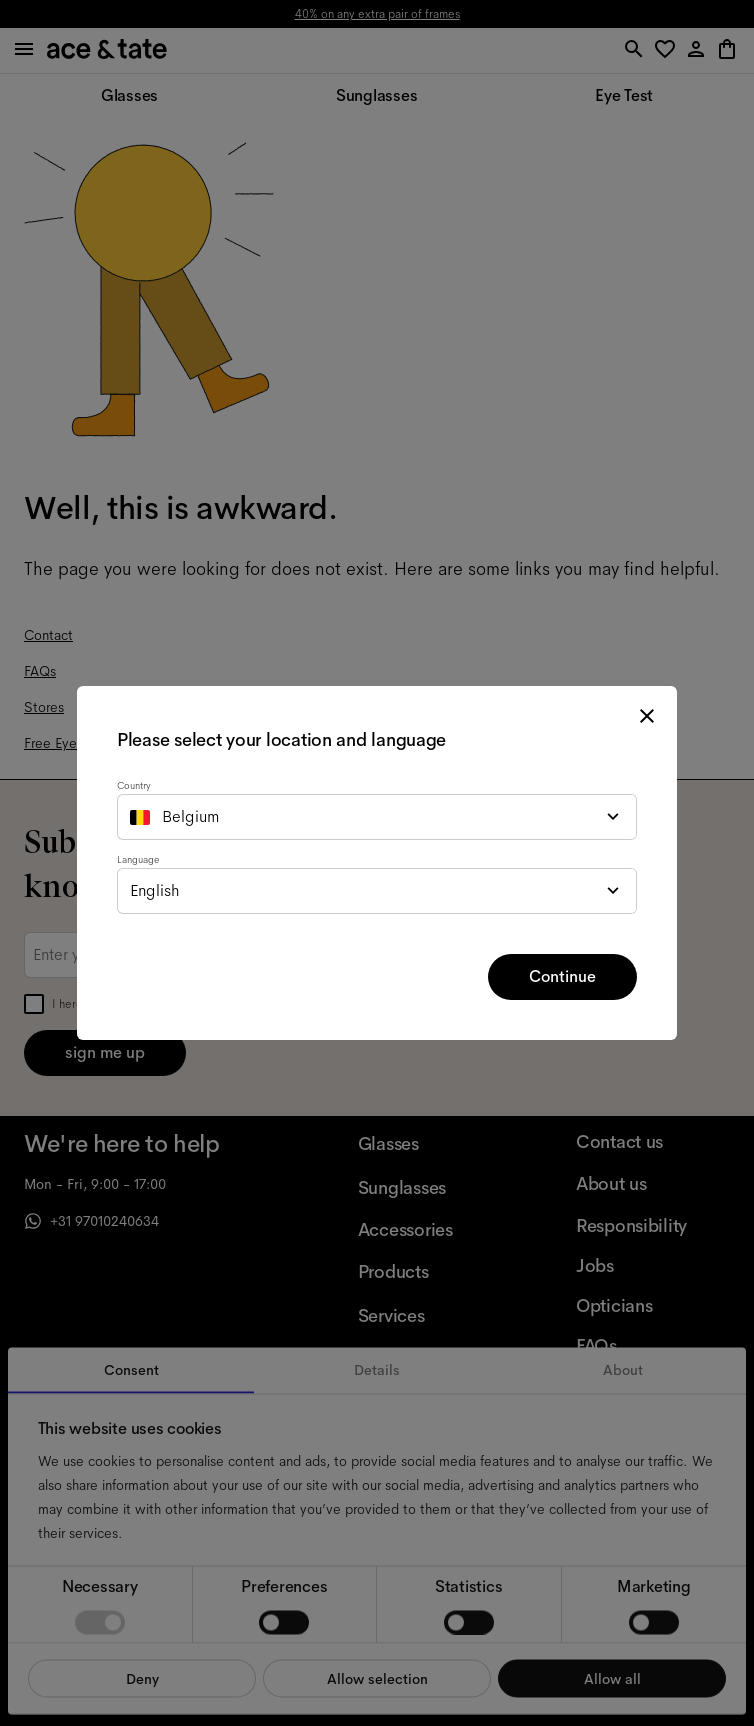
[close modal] (647, 716)
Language (138, 859)
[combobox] (377, 817)
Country (134, 785)
